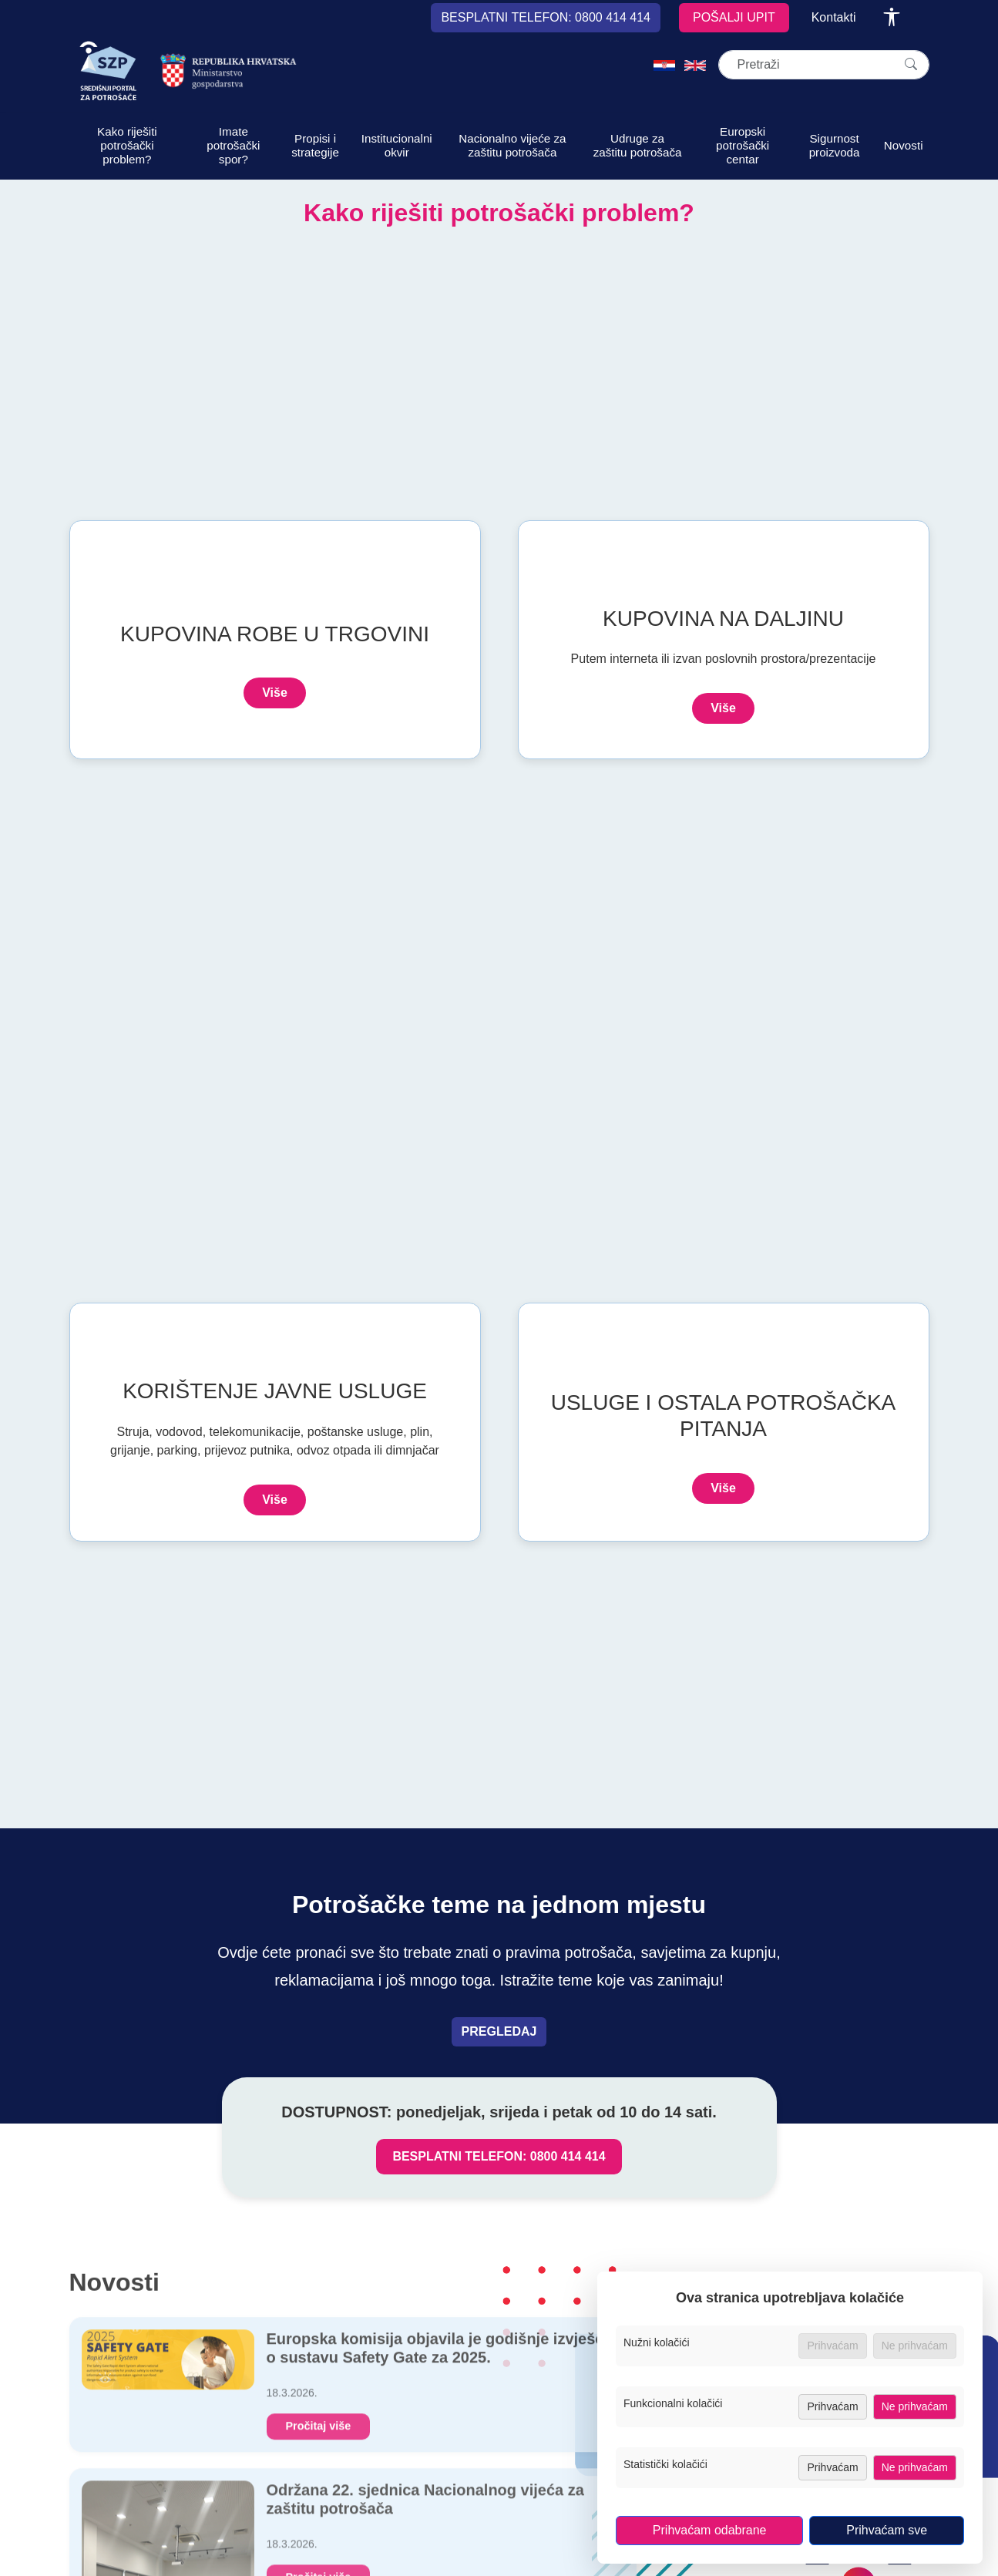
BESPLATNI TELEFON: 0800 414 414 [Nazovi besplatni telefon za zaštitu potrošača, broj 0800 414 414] (498, 2156)
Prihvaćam (832, 2406)
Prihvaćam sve (886, 2530)
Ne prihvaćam (915, 2406)
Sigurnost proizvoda (834, 145)
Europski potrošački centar (742, 145)
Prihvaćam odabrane (710, 2530)
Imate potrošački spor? (233, 145)
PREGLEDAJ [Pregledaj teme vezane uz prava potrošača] (499, 2031)
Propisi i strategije (315, 145)
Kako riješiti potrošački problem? (127, 145)
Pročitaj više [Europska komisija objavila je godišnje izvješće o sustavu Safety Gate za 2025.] (318, 2433)
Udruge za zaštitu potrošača (637, 145)
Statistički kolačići (670, 2464)
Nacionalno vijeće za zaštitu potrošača (512, 145)
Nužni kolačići (661, 2342)
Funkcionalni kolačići (678, 2403)
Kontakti (834, 17)
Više (274, 692)
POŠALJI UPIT (734, 17)
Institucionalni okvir (396, 145)
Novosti (903, 145)
